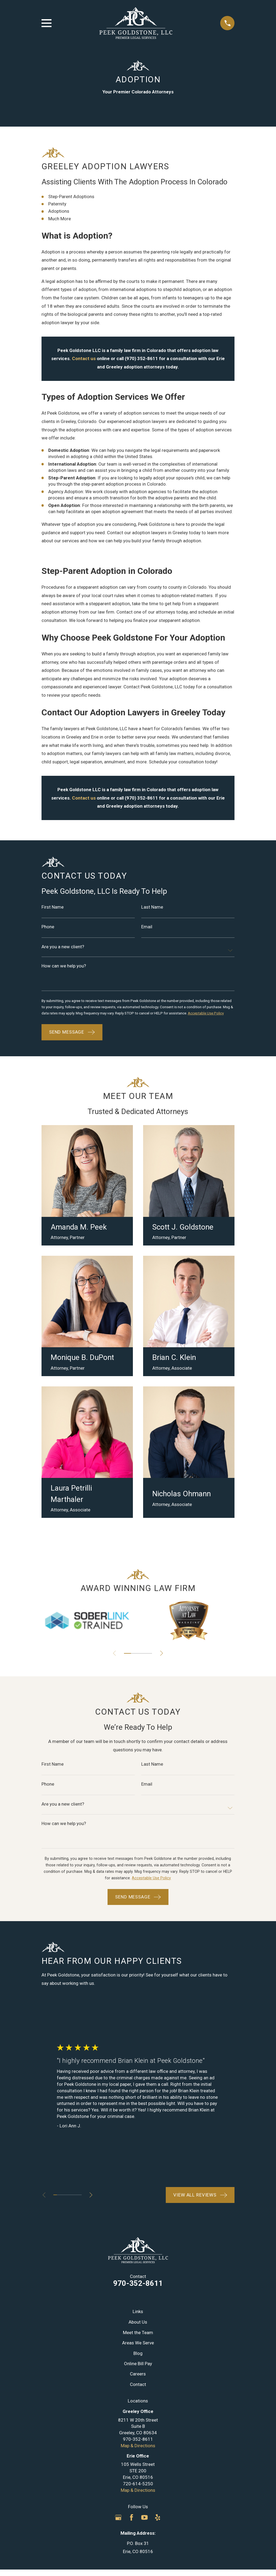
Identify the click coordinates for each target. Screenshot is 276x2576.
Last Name (152, 907)
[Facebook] (131, 2525)
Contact (138, 2392)
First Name (53, 907)
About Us (138, 2330)
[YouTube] (144, 2525)
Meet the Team (138, 2340)
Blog (138, 2361)
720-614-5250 (138, 2491)
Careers (138, 2381)
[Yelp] (157, 2525)
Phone (48, 927)
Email (146, 927)
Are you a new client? (63, 947)
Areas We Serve (138, 2350)
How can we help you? (64, 966)
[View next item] (162, 1661)
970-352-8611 (138, 2291)
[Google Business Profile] (118, 2525)
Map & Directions (138, 2453)
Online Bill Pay (138, 2371)
